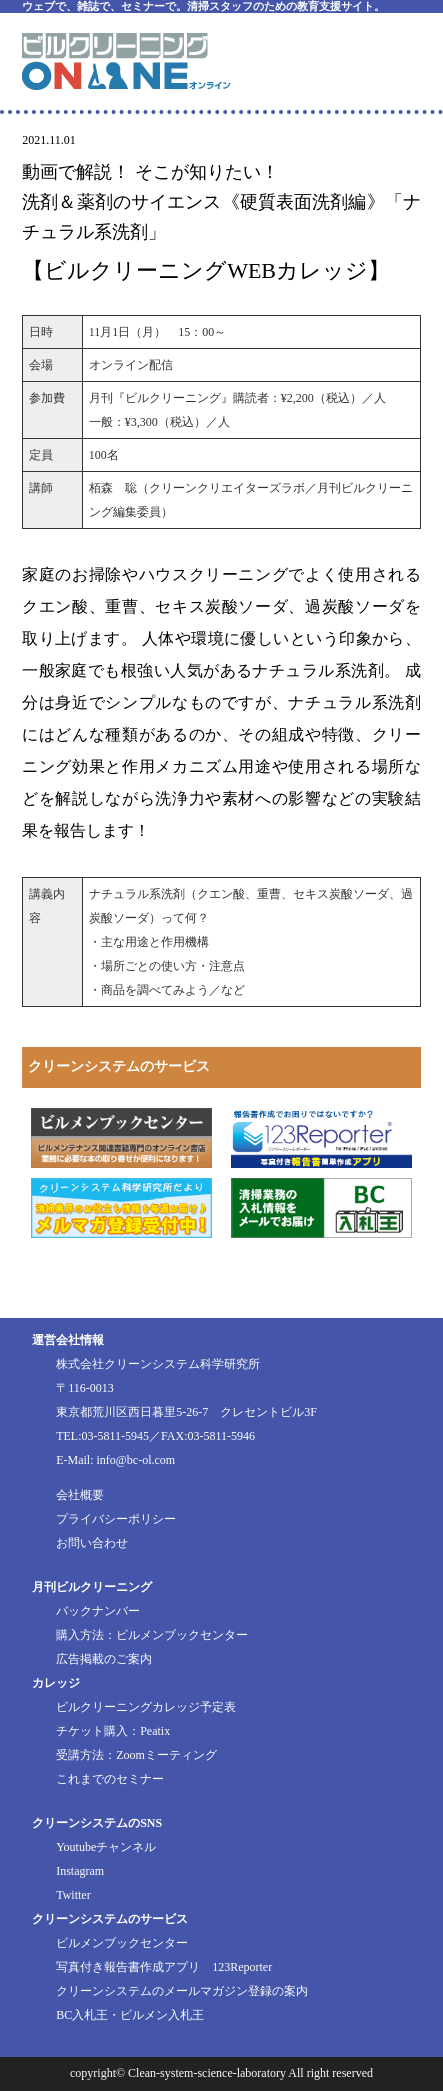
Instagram (80, 1871)
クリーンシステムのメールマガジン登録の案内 (182, 1991)
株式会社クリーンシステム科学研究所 (158, 1364)
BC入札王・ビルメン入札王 (130, 2015)
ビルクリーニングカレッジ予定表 (146, 1707)
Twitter (73, 1895)
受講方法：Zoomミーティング (136, 1755)
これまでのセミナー (110, 1779)
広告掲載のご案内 (104, 1659)
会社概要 (80, 1495)
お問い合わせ (92, 1543)
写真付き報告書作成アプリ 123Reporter (164, 1967)
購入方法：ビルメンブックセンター (152, 1635)
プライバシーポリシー (116, 1519)
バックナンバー (98, 1611)
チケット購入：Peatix (113, 1731)
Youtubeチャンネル (106, 1847)
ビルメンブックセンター (122, 1943)
